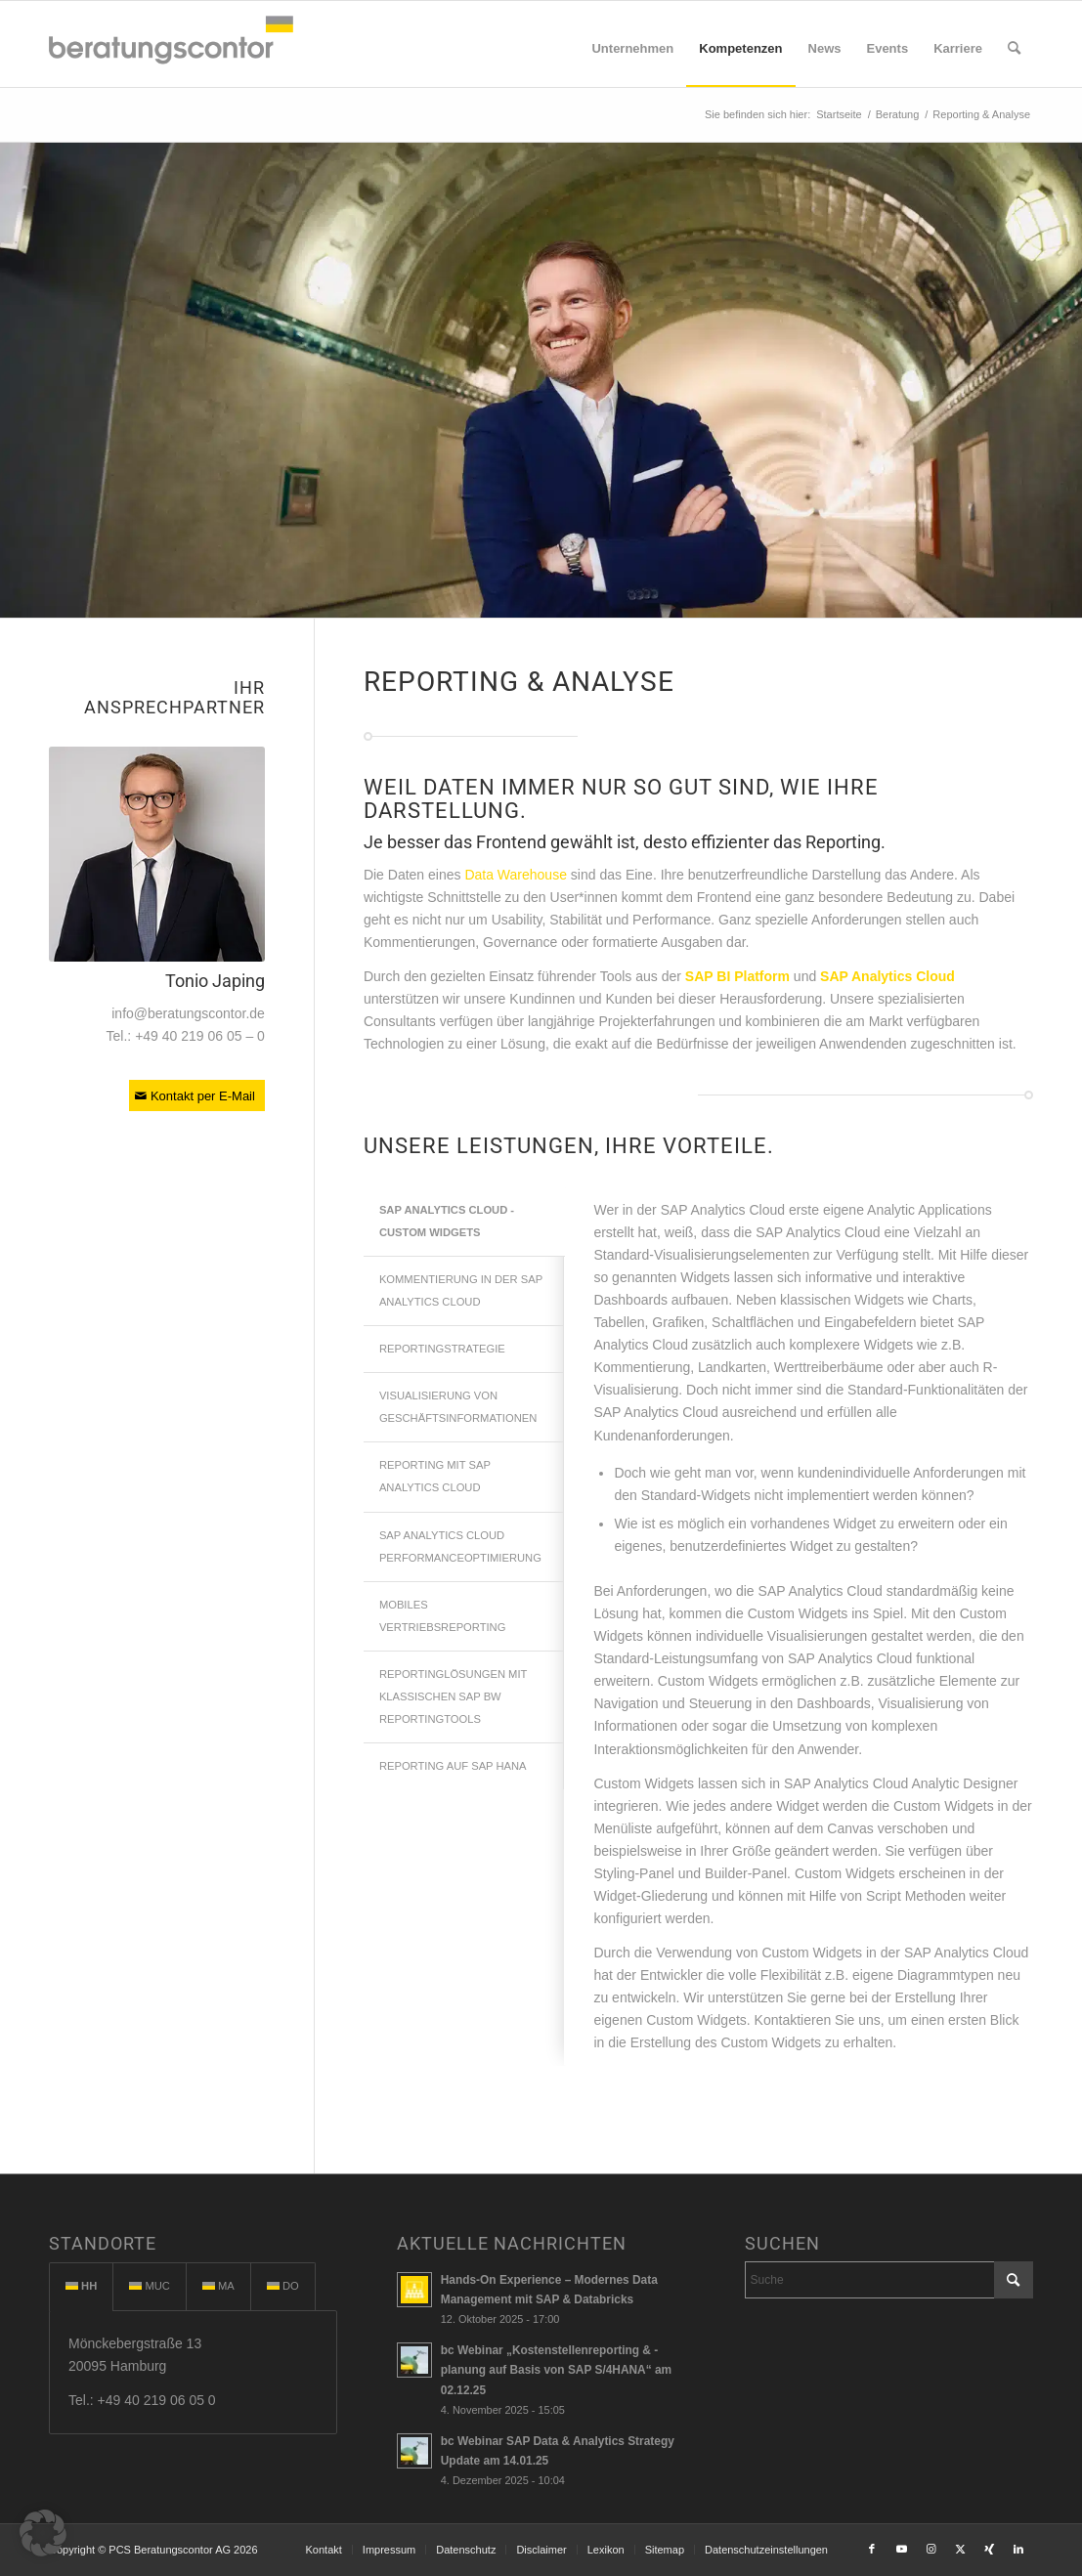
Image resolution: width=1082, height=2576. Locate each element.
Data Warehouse (515, 874)
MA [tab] (218, 2286)
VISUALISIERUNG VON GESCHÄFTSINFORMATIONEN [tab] (458, 1407)
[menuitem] (632, 49)
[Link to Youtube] (901, 2548)
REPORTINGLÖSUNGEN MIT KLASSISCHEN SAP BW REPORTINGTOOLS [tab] (453, 1696)
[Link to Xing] (989, 2548)
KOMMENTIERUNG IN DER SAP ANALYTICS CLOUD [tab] (460, 1290)
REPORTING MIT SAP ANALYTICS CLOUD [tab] (435, 1476)
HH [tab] (81, 2286)
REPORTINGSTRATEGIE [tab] (442, 1348)
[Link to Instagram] (930, 2548)
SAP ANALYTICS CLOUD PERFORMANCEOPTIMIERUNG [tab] (460, 1546)
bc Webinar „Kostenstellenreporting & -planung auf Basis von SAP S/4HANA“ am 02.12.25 (556, 2369)
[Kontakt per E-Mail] (197, 1095)
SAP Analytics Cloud (887, 976)
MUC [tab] (149, 2286)
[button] (43, 2533)
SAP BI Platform (737, 976)
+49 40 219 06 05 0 (157, 2400)
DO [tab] (283, 2286)
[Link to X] (959, 2548)
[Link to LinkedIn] (1018, 2548)
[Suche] (1014, 49)
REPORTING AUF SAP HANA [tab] (453, 1766)
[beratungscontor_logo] (171, 44)
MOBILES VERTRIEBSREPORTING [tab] (442, 1616)
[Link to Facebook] (872, 2548)
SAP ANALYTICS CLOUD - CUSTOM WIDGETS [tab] (446, 1221)
